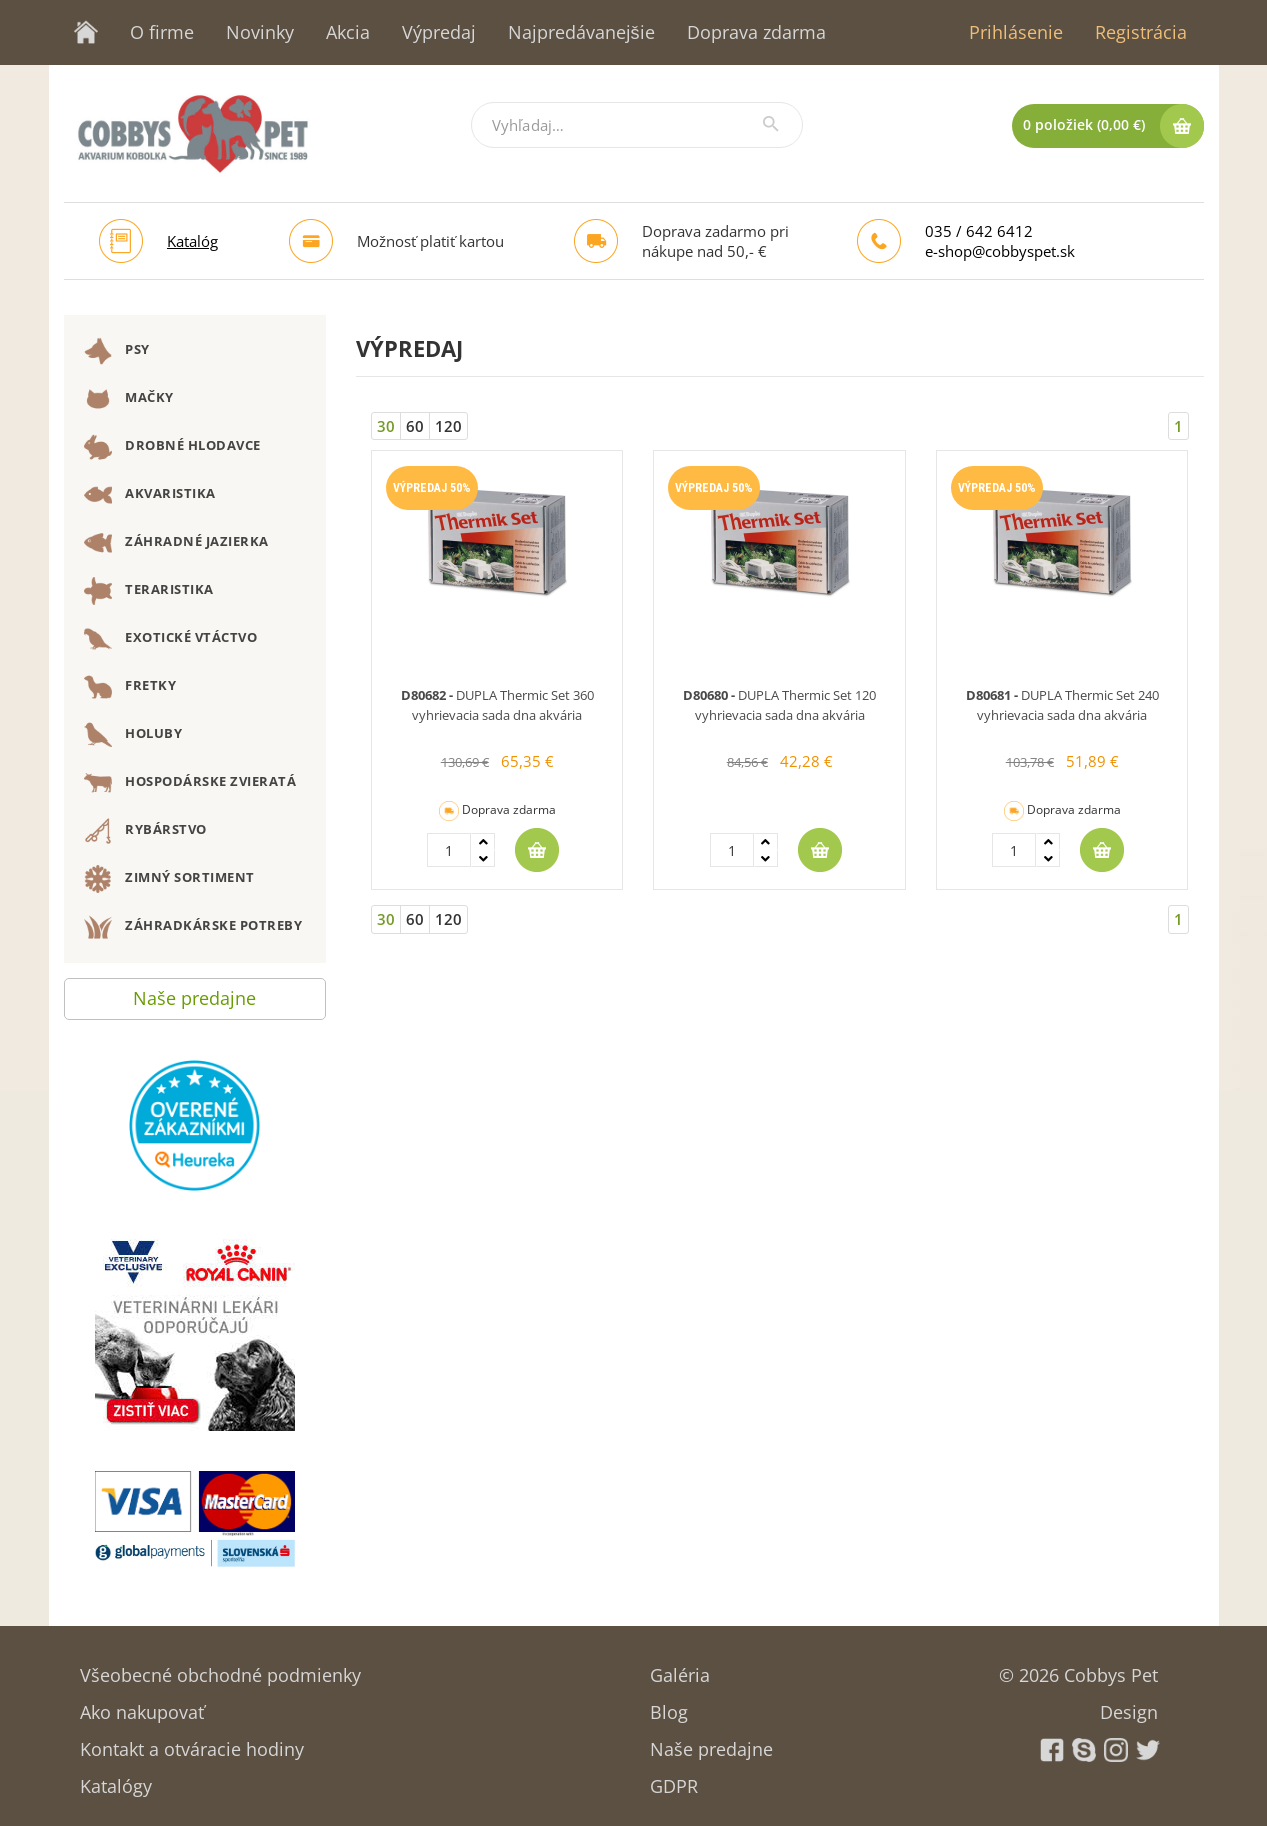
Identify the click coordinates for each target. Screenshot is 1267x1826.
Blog (669, 1705)
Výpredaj (439, 32)
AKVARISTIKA (150, 495)
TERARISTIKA (149, 591)
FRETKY (130, 687)
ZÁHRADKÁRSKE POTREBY (193, 927)
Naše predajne (194, 993)
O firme (162, 32)
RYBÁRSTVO (145, 831)
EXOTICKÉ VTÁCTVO (171, 639)
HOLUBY (133, 735)
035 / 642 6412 (979, 231)
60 (415, 426)
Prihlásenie (1016, 32)
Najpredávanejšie (581, 32)
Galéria (680, 1668)
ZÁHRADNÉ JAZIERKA (176, 543)
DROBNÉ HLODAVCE (172, 447)
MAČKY (129, 399)
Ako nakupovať (142, 1705)
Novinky (260, 32)
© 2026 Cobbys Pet (1078, 1668)
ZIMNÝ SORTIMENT (169, 879)
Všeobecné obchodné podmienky (220, 1668)
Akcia (348, 32)
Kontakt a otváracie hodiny (192, 1742)
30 (386, 426)
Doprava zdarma (756, 32)
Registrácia (1141, 32)
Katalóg (192, 241)
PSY (117, 351)
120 (448, 426)
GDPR (674, 1779)
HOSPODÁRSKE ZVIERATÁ (190, 783)
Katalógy (116, 1779)
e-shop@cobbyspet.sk (1000, 251)
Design (1129, 1705)
